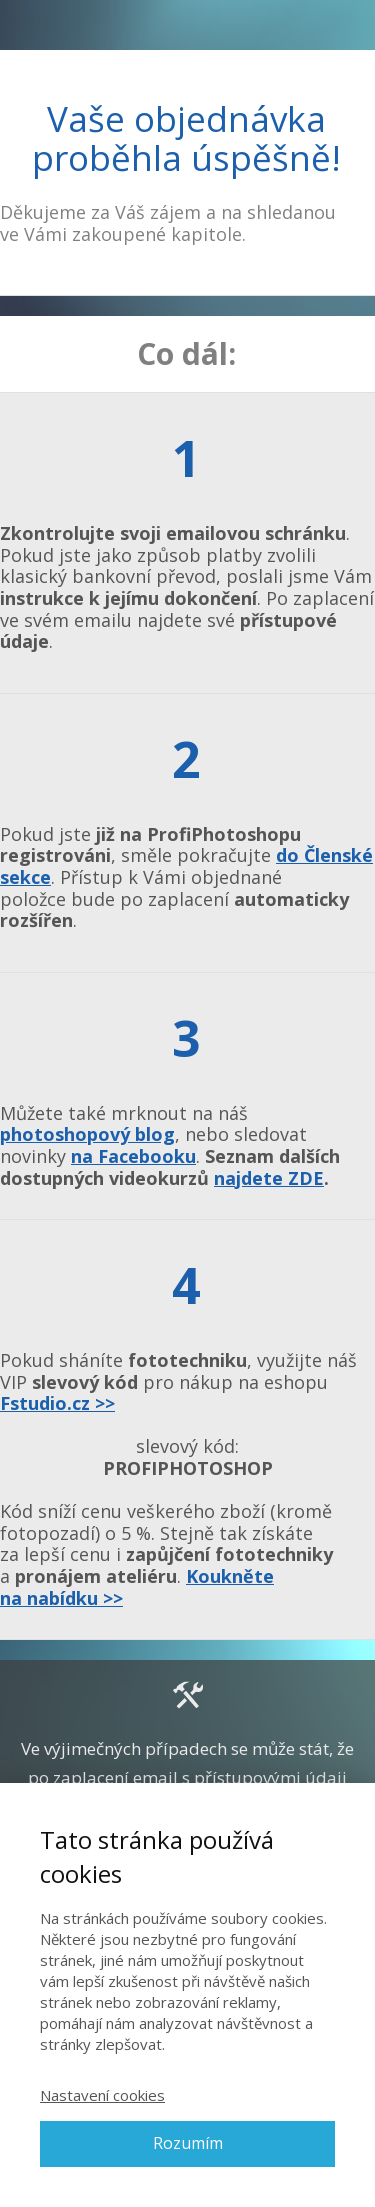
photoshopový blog (87, 1134)
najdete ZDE (269, 1178)
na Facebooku (133, 1156)
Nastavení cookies (102, 2095)
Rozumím (188, 2143)
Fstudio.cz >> (57, 1403)
